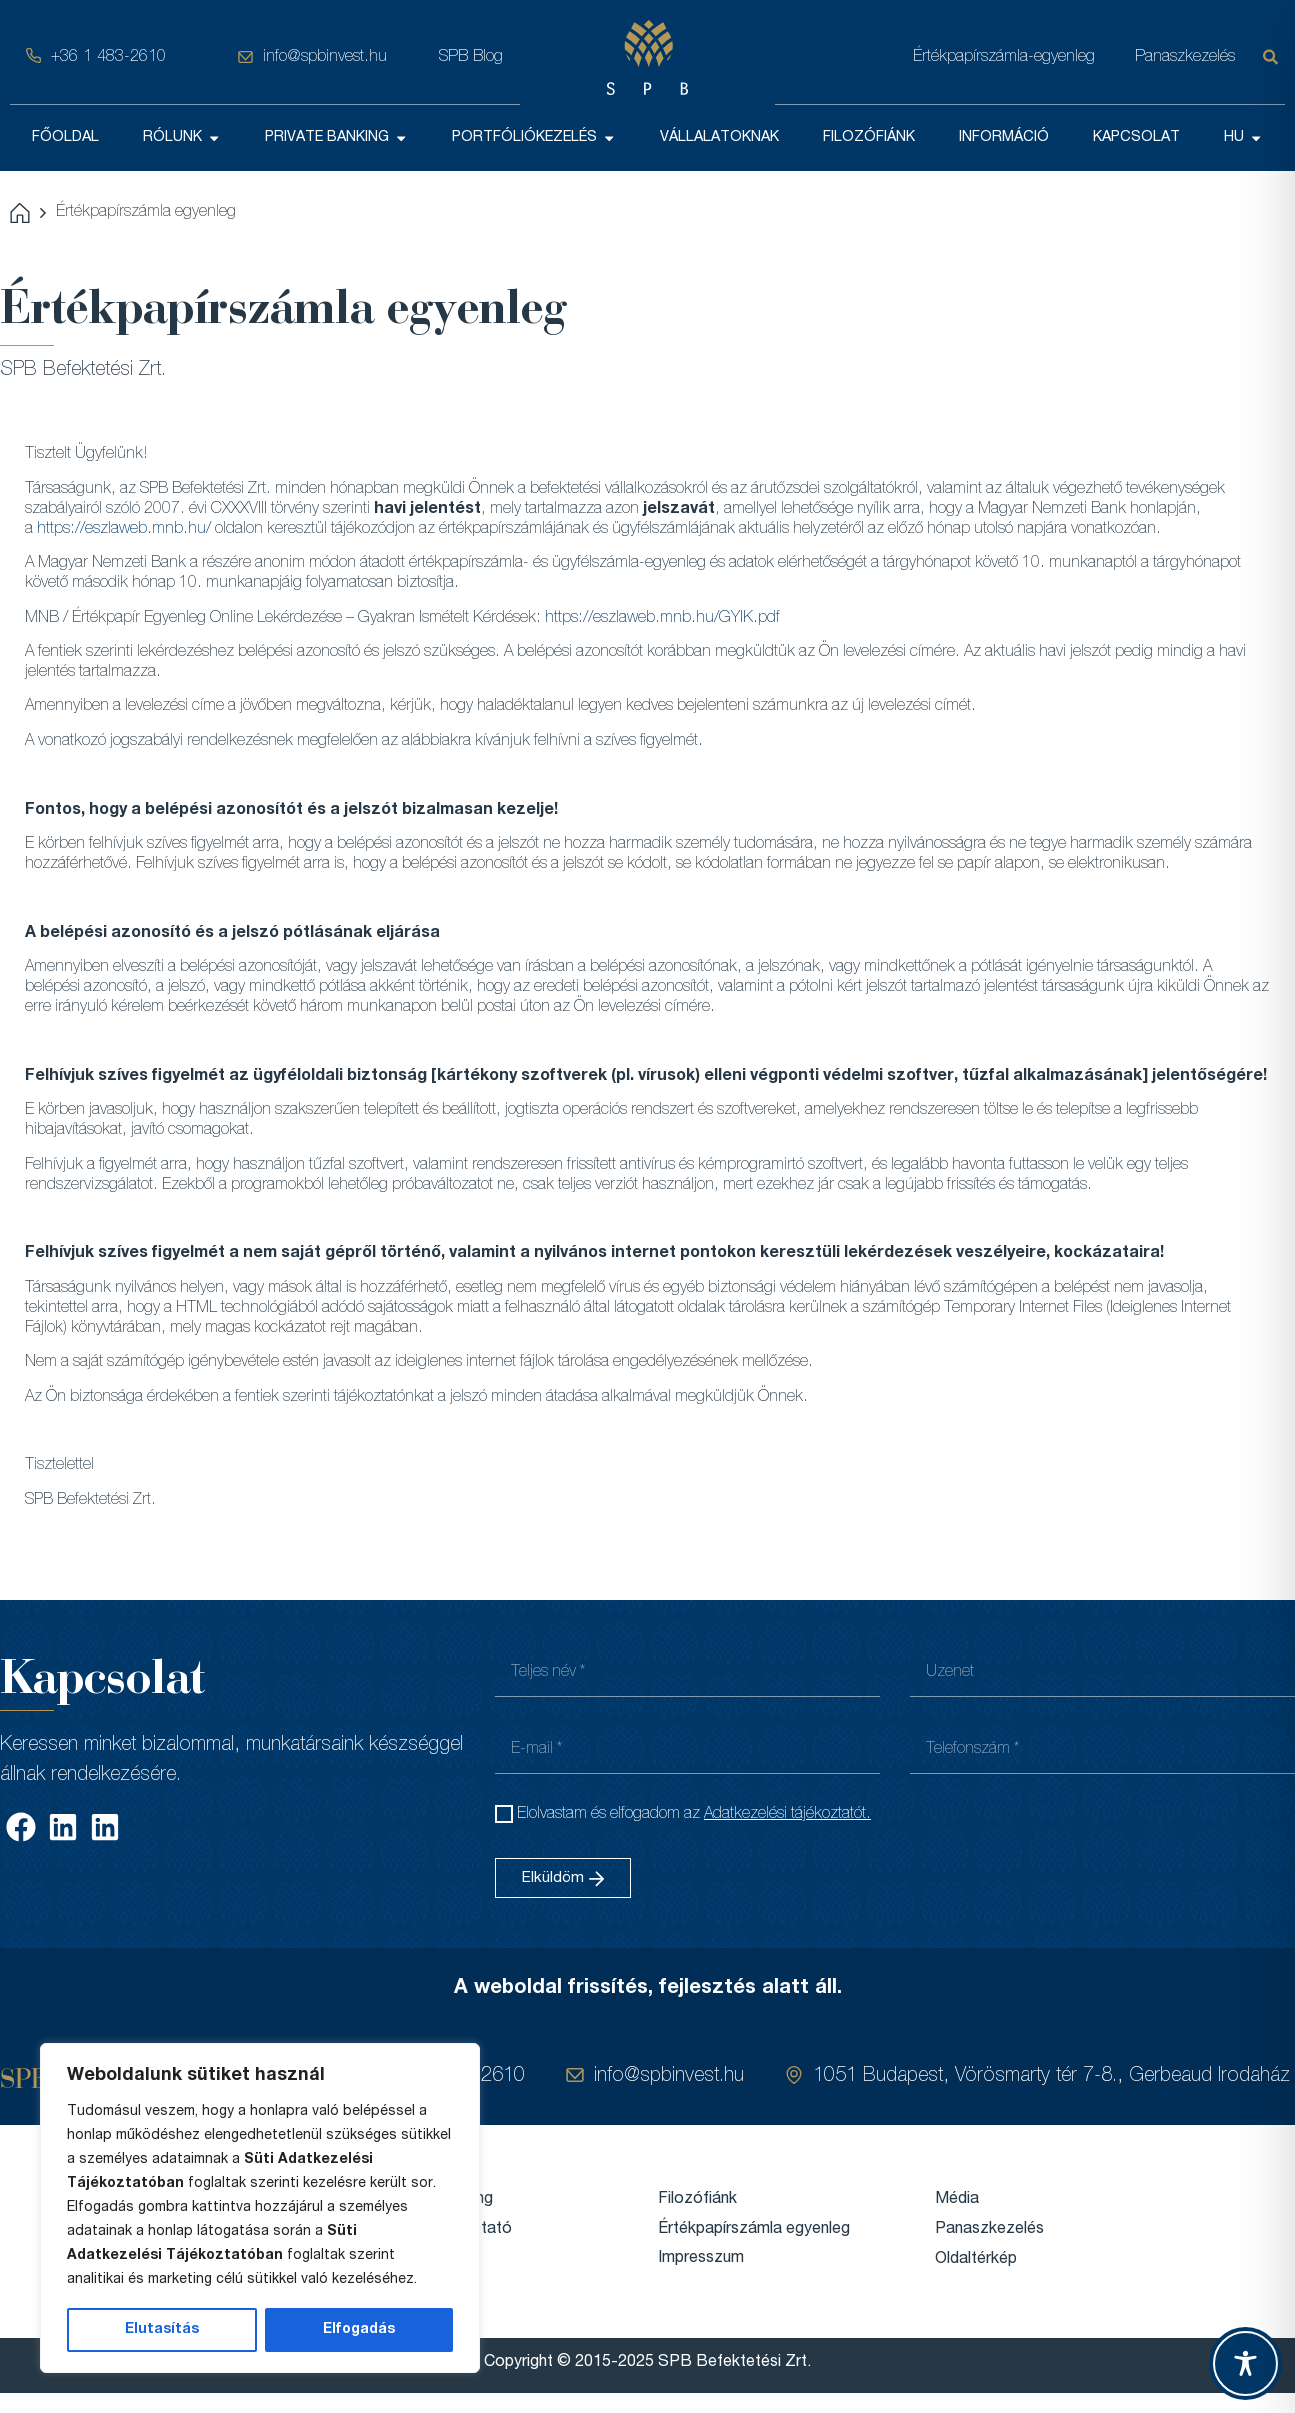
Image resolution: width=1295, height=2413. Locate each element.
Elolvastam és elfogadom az (694, 1815)
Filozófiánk (697, 2200)
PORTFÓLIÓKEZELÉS (534, 138)
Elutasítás (162, 2330)
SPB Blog (471, 57)
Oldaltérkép (976, 2260)
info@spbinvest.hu (325, 57)
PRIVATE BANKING (336, 138)
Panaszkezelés (1185, 57)
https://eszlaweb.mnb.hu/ (124, 530)
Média (957, 2200)
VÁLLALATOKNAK (719, 138)
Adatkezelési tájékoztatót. (787, 1815)
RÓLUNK (182, 138)
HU (1243, 138)
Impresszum (701, 2259)
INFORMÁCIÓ (1004, 138)
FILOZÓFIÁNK (869, 138)
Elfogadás (359, 2330)
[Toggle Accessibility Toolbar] (1245, 2363)
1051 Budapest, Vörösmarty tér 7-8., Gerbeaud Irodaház (1051, 2077)
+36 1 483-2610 (108, 57)
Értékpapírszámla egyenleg (754, 2230)
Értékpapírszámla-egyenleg (1004, 57)
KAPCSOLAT (1136, 138)
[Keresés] (1274, 57)
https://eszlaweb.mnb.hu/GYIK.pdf (662, 619)
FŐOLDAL (65, 138)
